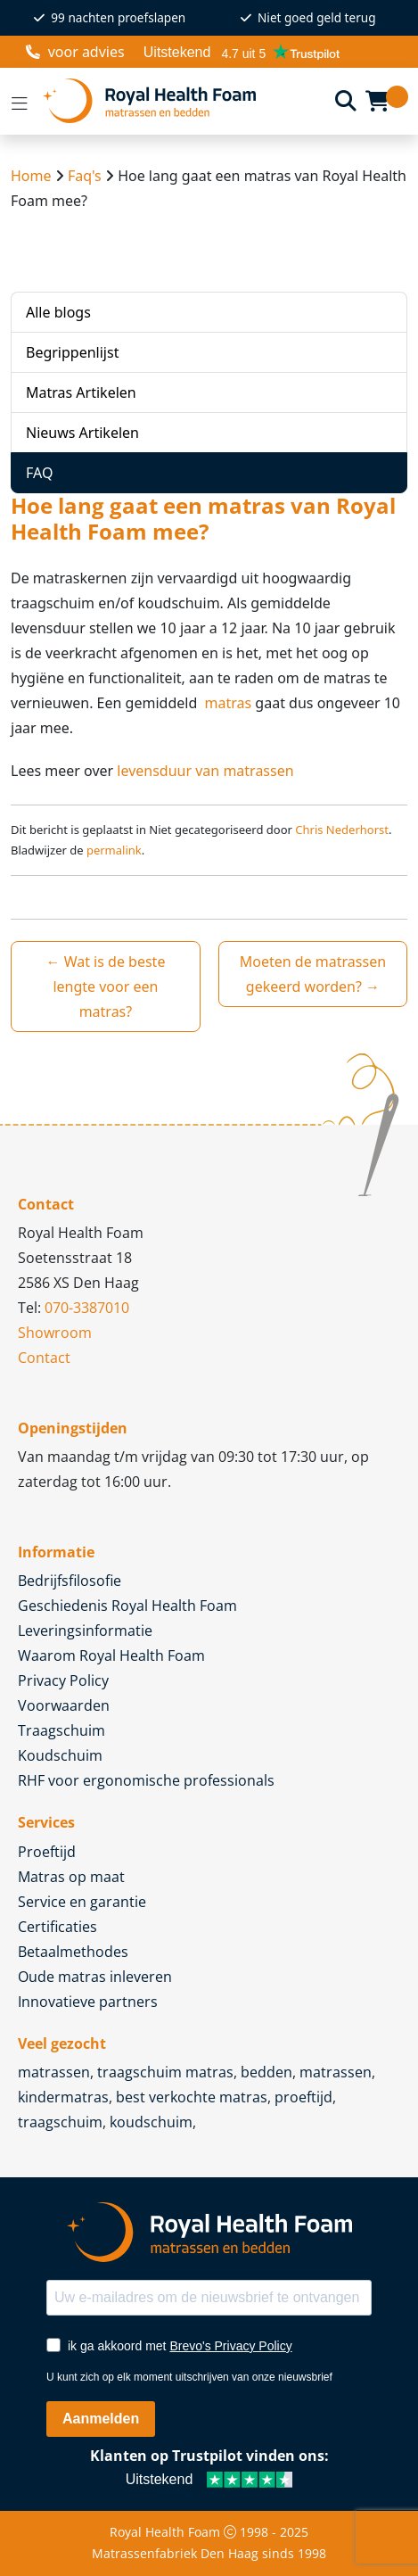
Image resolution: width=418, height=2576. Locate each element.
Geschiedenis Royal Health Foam (127, 1605)
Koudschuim (60, 1755)
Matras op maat (71, 1877)
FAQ (39, 473)
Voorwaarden (64, 1705)
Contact (44, 1357)
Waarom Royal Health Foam (111, 1655)
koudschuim (151, 2122)
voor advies (75, 52)
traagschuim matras (165, 2072)
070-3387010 (87, 1307)
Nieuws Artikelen (82, 432)
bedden (266, 2072)
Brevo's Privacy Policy (230, 2346)
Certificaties (57, 1926)
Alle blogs (58, 312)
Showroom (55, 1332)
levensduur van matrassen (205, 770)
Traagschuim (61, 1730)
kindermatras (63, 2097)
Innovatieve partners (88, 2001)
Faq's (85, 176)
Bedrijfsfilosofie (69, 1580)
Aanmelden (100, 2418)
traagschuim (60, 2122)
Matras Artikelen (81, 392)
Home (31, 176)
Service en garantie (82, 1901)
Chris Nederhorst (342, 830)
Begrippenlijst (72, 352)
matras (226, 703)
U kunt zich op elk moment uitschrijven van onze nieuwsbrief (189, 2377)
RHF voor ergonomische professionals (146, 1780)
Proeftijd (47, 1852)
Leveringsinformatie (85, 1630)
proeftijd (303, 2097)
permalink (114, 850)
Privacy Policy (63, 1680)
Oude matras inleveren (95, 1976)
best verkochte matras (191, 2097)
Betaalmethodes (73, 1951)
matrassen (54, 2072)
